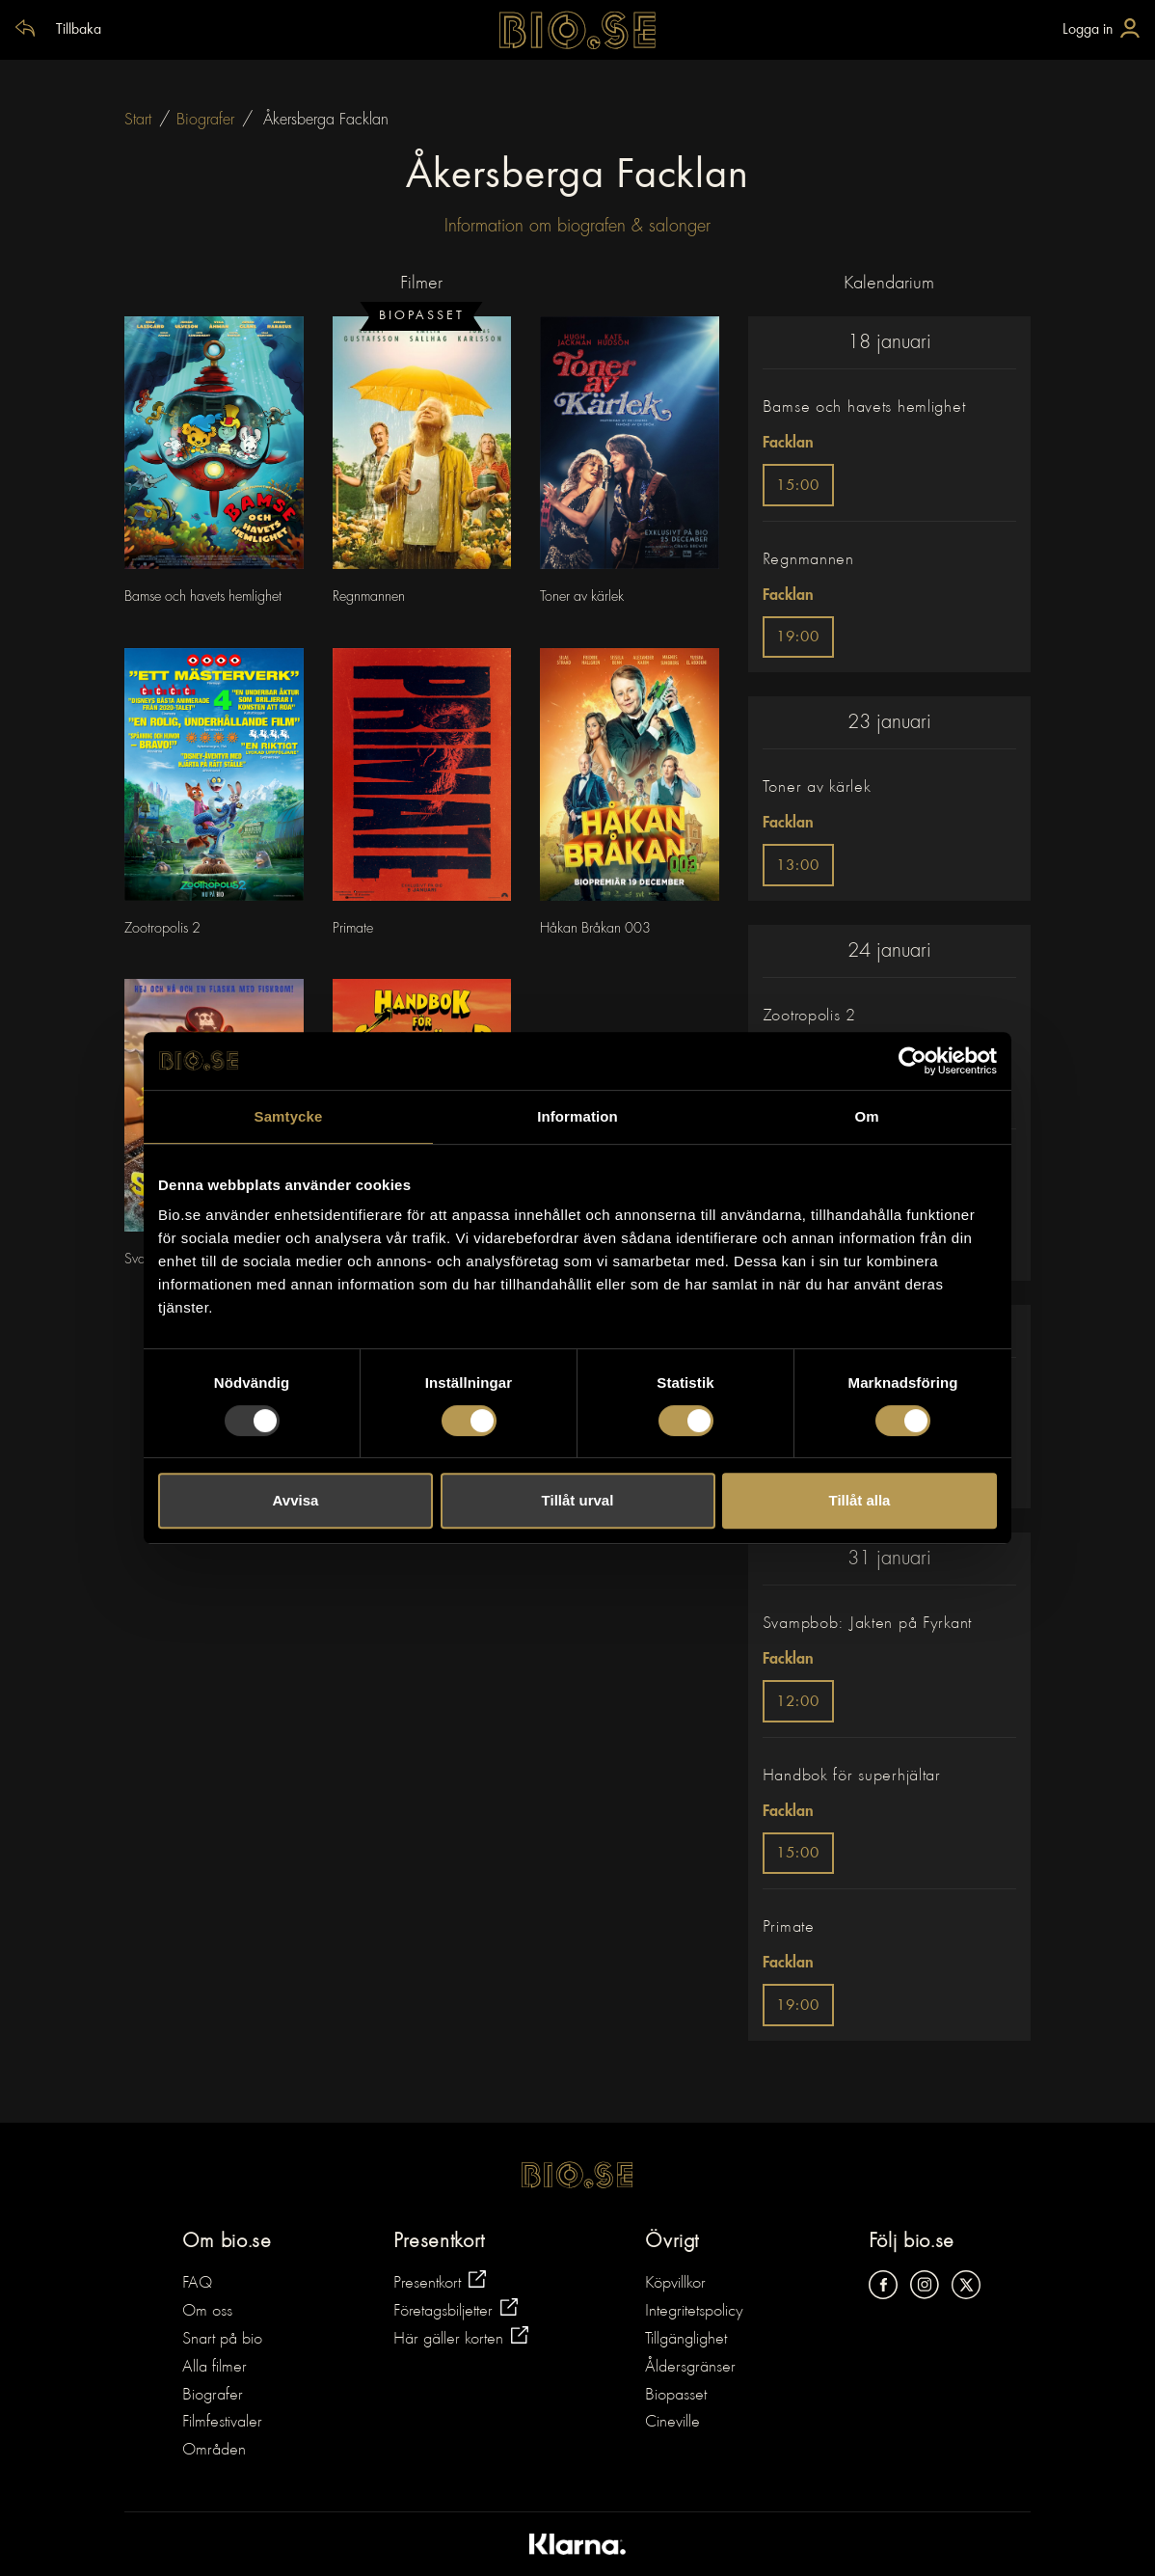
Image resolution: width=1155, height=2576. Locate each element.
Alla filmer (214, 2367)
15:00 (797, 486)
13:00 (797, 866)
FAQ (197, 2283)
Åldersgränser (690, 2367)
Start (137, 119)
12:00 (797, 1703)
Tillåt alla (860, 1500)
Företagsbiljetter (455, 2309)
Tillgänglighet (686, 2339)
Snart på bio (222, 2339)
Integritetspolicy (694, 2311)
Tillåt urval (578, 1500)
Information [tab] (577, 1116)
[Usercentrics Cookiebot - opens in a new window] (912, 1060)
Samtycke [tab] (289, 1116)
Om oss (207, 2311)
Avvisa (296, 1500)
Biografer (205, 119)
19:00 (797, 638)
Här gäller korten (460, 2337)
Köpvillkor (675, 2283)
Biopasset (676, 2395)
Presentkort (439, 2281)
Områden (214, 2450)
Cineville (672, 2422)
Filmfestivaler (222, 2422)
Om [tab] (866, 1116)
